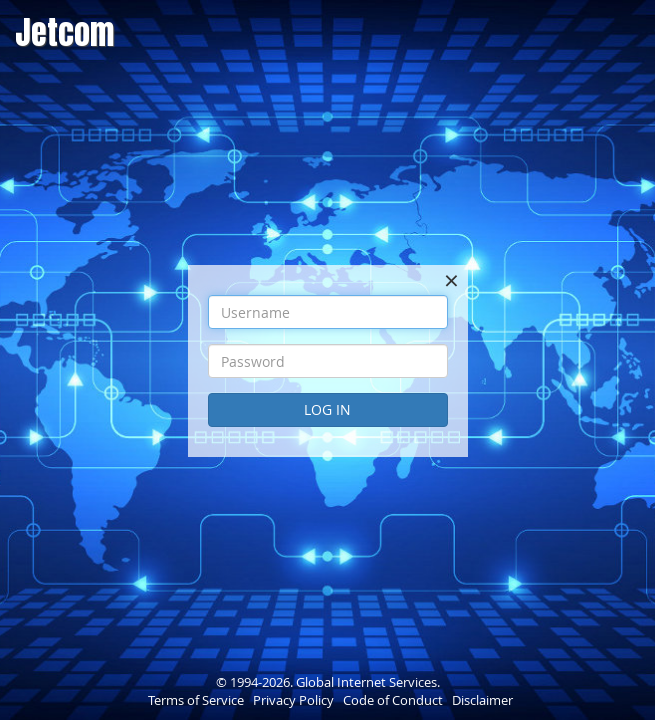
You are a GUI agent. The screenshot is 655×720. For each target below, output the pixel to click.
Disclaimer (482, 700)
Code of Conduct (393, 700)
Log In (327, 409)
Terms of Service (196, 700)
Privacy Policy (293, 700)
